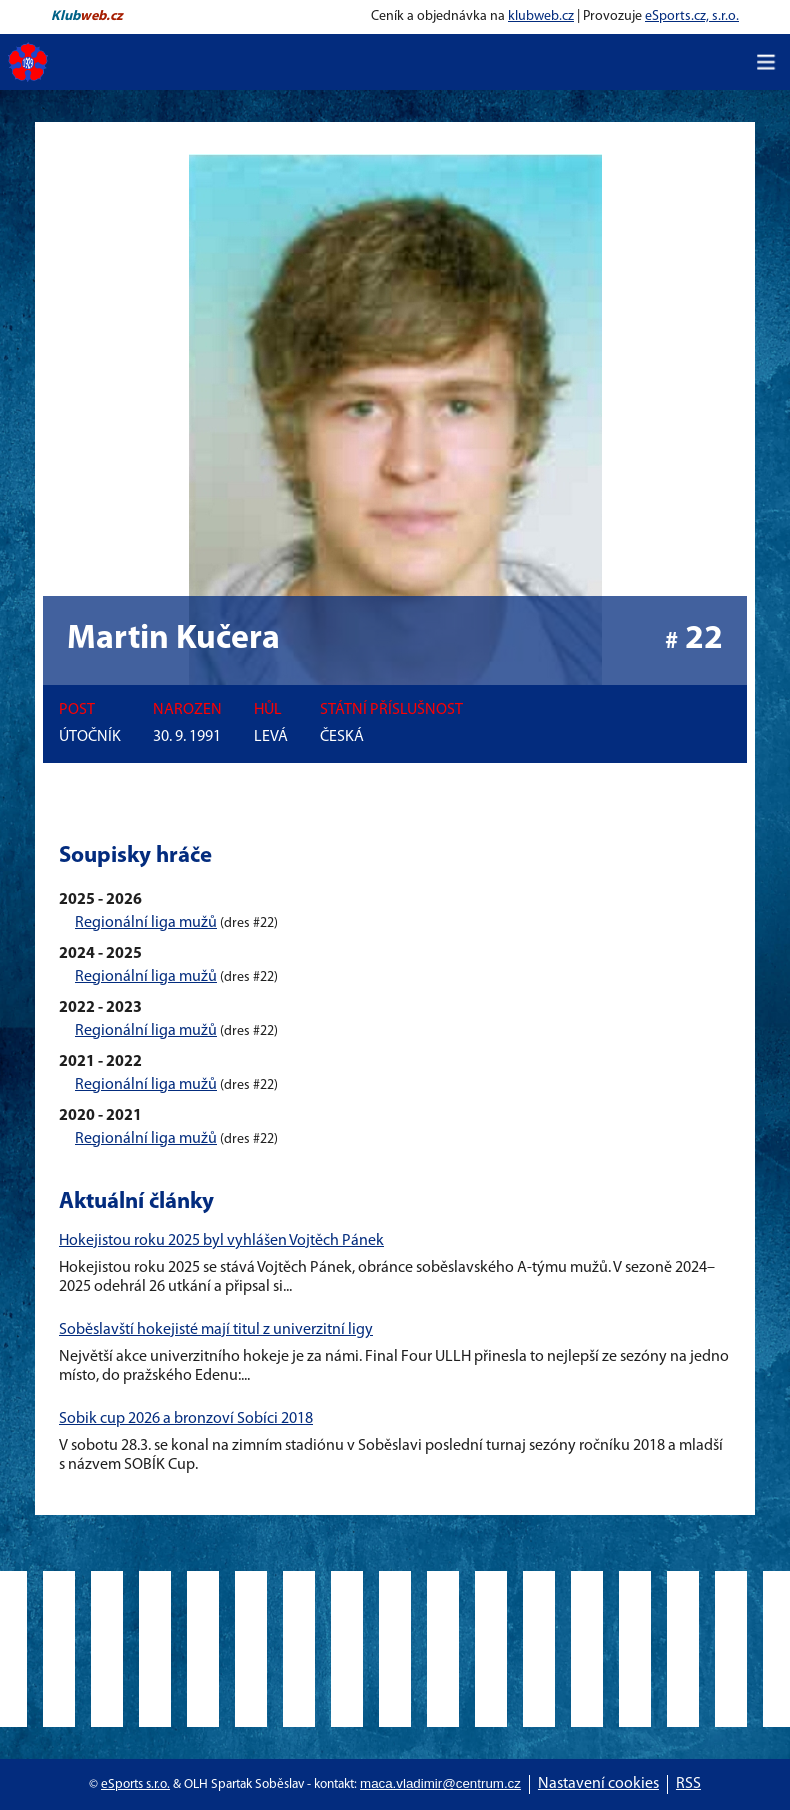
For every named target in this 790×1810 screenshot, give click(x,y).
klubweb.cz (541, 16)
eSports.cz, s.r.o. (692, 16)
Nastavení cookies (598, 1784)
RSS (688, 1784)
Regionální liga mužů (146, 923)
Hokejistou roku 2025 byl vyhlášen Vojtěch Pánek (221, 1241)
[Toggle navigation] (766, 62)
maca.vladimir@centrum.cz (440, 1783)
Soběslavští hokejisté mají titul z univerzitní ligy (216, 1330)
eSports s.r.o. (135, 1784)
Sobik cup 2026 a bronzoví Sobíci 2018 (186, 1419)
